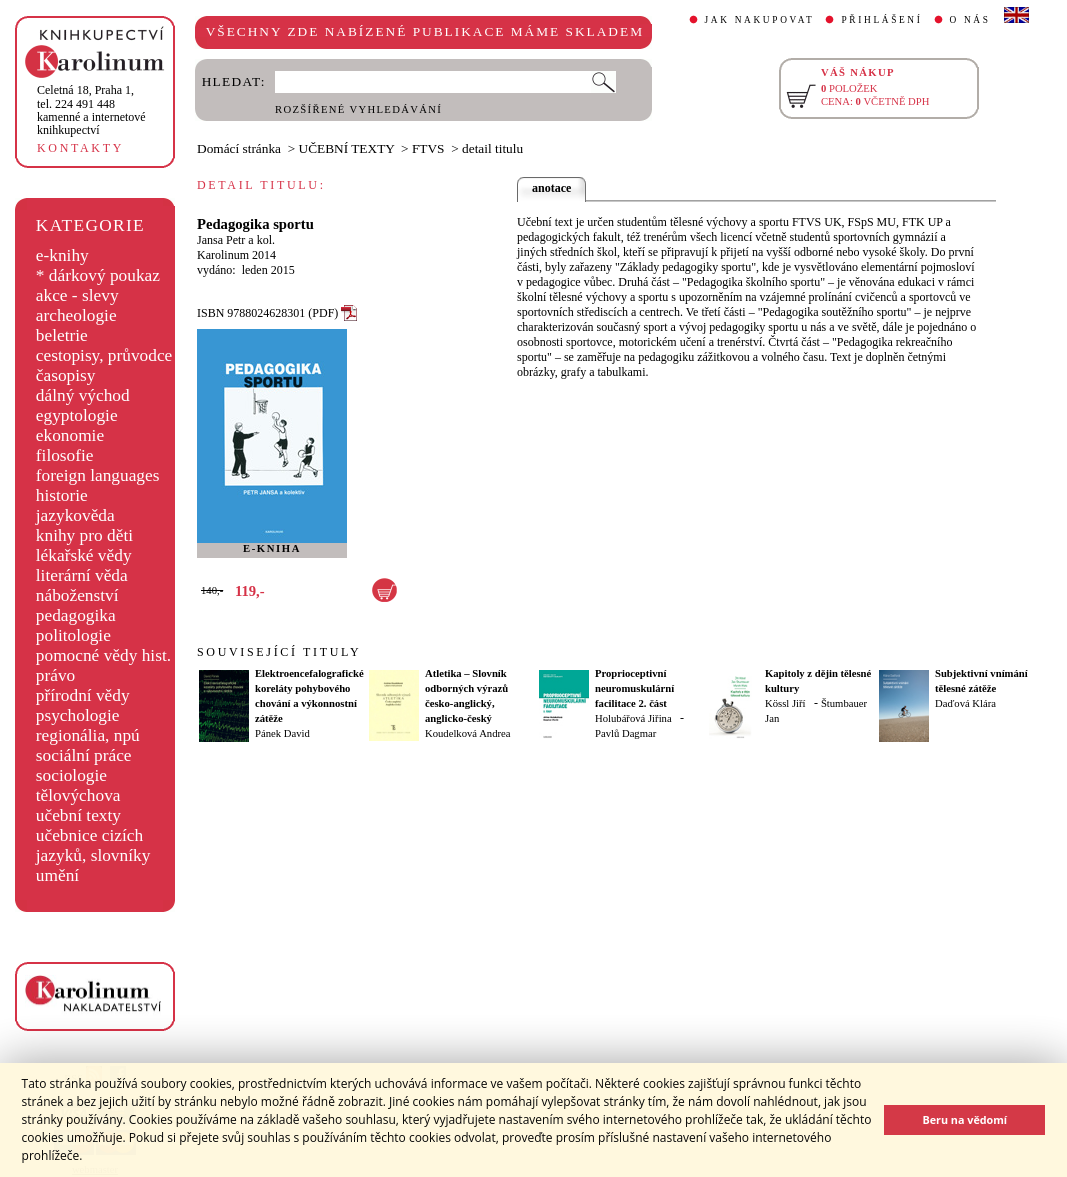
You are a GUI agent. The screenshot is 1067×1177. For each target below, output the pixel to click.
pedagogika (76, 615)
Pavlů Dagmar (625, 733)
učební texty (78, 815)
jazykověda (75, 515)
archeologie (76, 315)
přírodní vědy (83, 695)
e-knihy (62, 255)
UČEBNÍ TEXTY (347, 148)
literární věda (82, 575)
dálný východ (83, 395)
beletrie (62, 335)
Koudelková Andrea (468, 733)
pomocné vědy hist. (103, 655)
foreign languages (98, 475)
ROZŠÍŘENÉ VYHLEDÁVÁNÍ (358, 109)
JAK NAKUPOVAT (760, 20)
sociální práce (84, 755)
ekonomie (70, 435)
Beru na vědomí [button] (964, 1119)
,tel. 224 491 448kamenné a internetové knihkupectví (91, 110)
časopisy (66, 375)
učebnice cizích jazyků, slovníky (93, 845)
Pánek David (282, 733)
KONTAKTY (80, 148)
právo (55, 675)
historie (62, 495)
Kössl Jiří (785, 703)
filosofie (65, 455)
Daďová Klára (965, 703)
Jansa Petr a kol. (236, 240)
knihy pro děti (84, 535)
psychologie (78, 715)
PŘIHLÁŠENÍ (881, 20)
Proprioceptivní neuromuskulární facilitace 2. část (634, 688)
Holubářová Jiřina (633, 718)
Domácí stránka (239, 148)
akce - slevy (77, 295)
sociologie (71, 775)
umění (57, 875)
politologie (73, 635)
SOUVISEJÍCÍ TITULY (279, 652)
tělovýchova (78, 795)
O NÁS (970, 20)
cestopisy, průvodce (104, 355)
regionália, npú (88, 735)
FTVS (428, 148)
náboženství (77, 595)
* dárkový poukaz (98, 275)
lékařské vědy (84, 555)
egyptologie (77, 415)
